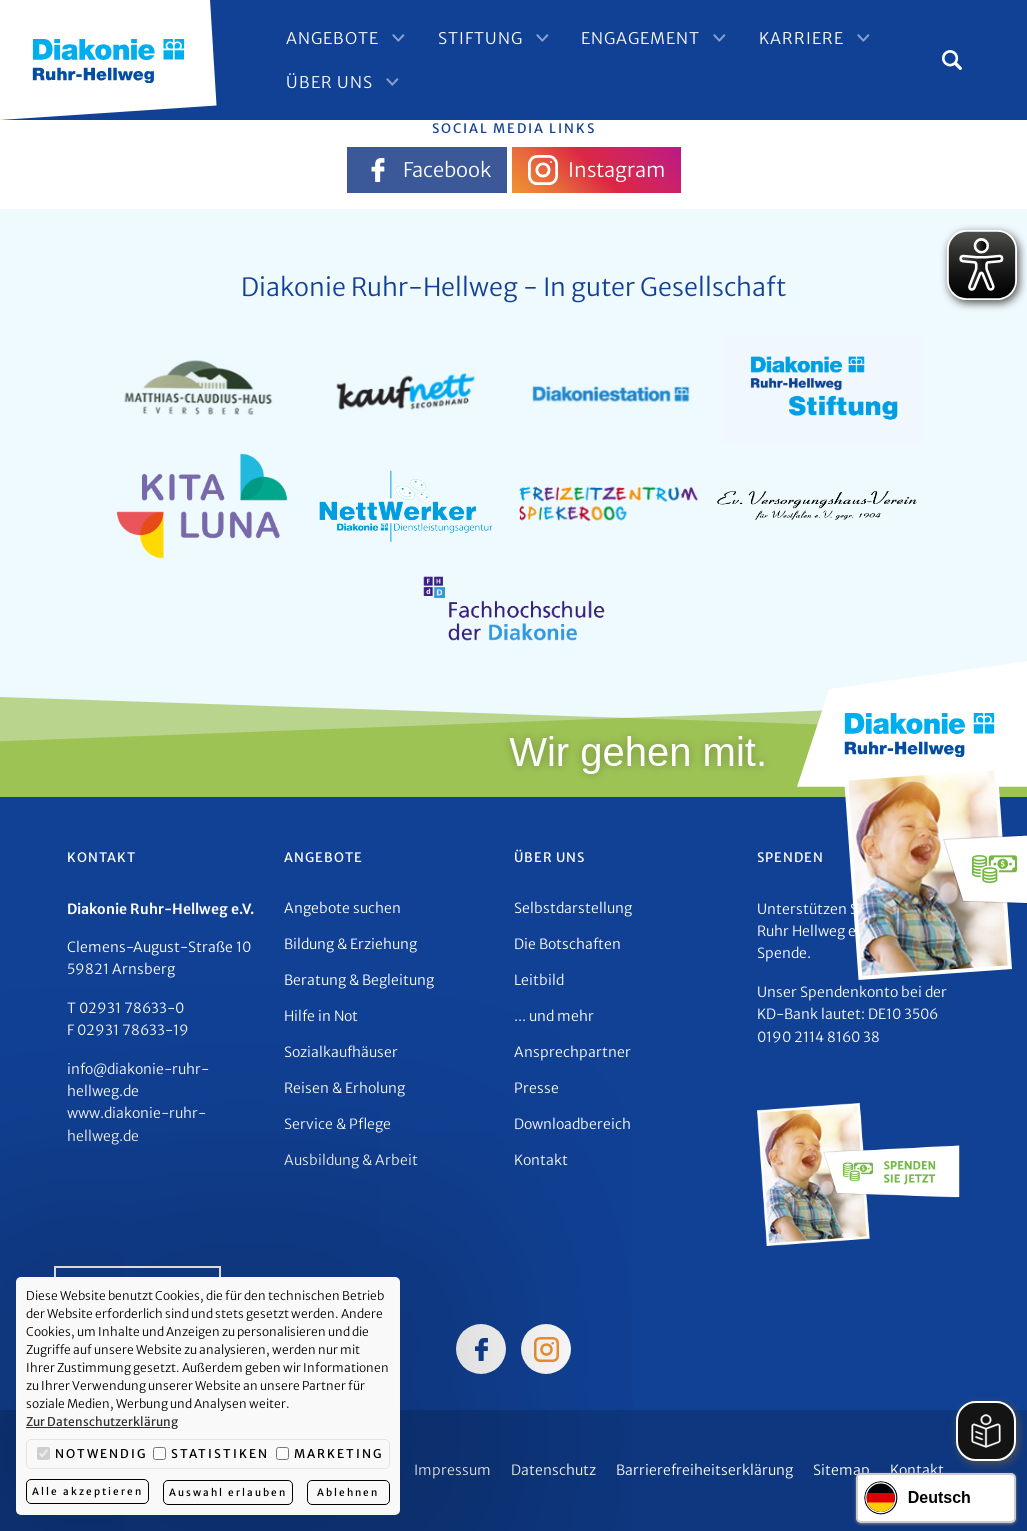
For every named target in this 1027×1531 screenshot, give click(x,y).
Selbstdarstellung (573, 908)
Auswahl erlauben (229, 1492)
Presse (536, 1088)
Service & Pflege (337, 1124)
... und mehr (554, 1016)
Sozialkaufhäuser (341, 1052)
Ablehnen (350, 1492)
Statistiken (211, 1454)
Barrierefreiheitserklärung (704, 1470)
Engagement (639, 40)
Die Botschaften (567, 944)
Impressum (452, 1470)
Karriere (793, 40)
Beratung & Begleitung (359, 980)
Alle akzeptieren (87, 1492)
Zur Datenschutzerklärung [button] (102, 1422)
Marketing (329, 1454)
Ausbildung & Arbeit (351, 1160)
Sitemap (841, 1470)
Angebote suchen (342, 908)
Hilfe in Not (321, 1016)
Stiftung (485, 40)
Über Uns (341, 80)
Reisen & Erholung (344, 1088)
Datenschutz (553, 1470)
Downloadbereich (572, 1124)
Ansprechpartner (572, 1052)
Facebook (427, 170)
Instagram (596, 170)
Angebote (344, 40)
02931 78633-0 (131, 1008)
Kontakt (541, 1160)
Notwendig (92, 1454)
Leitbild (539, 980)
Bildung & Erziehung (350, 944)
